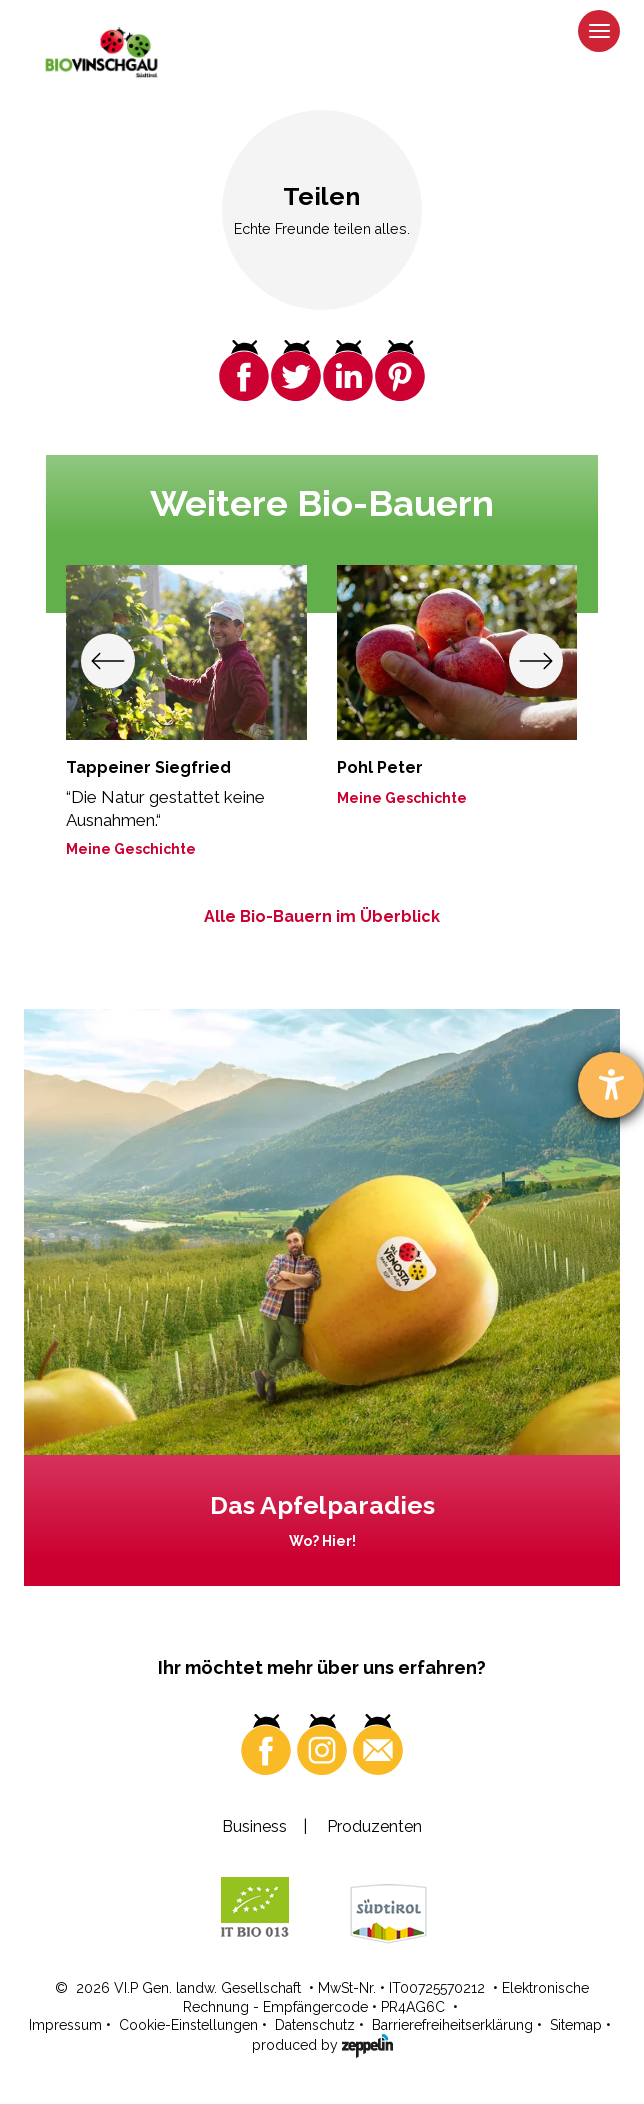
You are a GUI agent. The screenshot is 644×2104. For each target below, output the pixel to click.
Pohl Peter (380, 767)
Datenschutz (315, 2025)
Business (254, 1826)
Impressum (65, 2025)
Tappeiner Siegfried (148, 767)
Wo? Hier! (322, 1541)
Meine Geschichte (131, 849)
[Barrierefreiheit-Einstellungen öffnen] (611, 1085)
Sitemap (576, 2025)
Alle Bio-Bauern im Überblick (322, 916)
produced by (322, 2044)
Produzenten (374, 1826)
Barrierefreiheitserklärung (452, 2025)
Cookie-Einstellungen (188, 2025)
